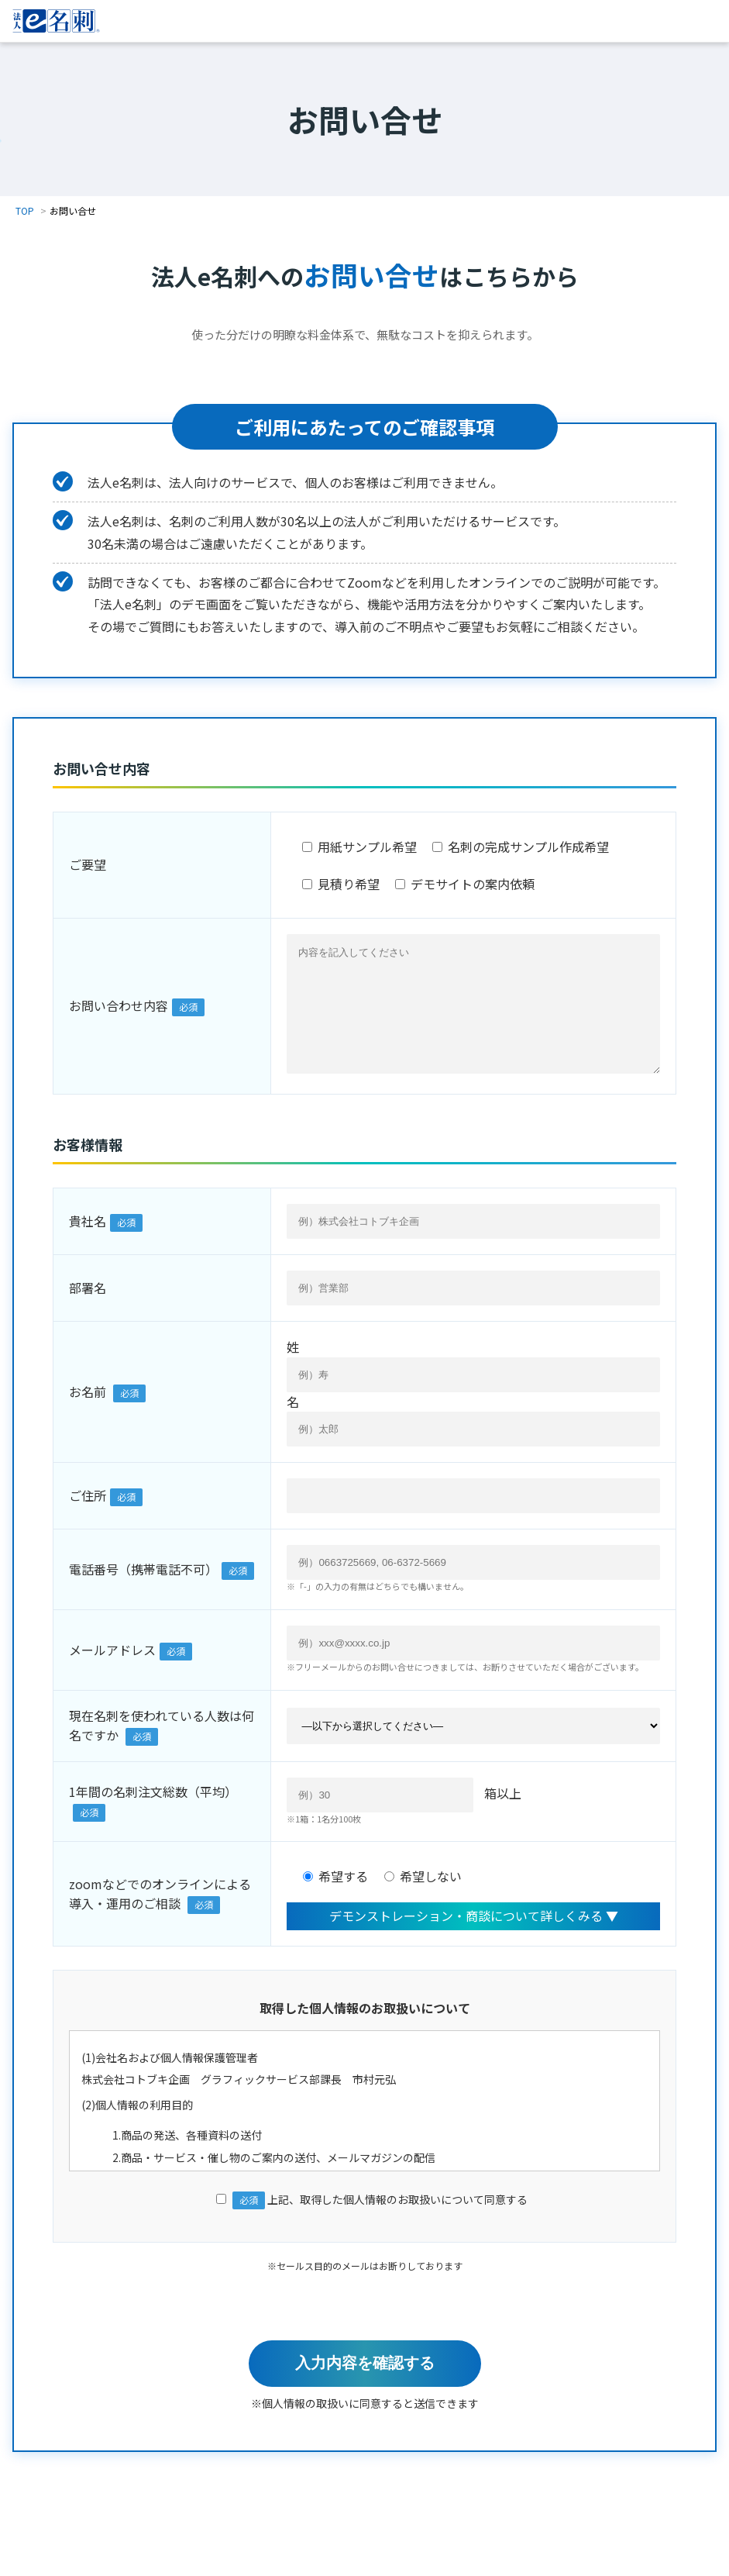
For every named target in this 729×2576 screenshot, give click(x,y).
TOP (24, 210)
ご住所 (87, 1518)
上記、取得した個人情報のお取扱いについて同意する (365, 2222)
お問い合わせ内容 (118, 1017)
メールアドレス (112, 1673)
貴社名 (87, 1244)
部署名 (87, 1311)
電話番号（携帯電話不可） (143, 1592)
